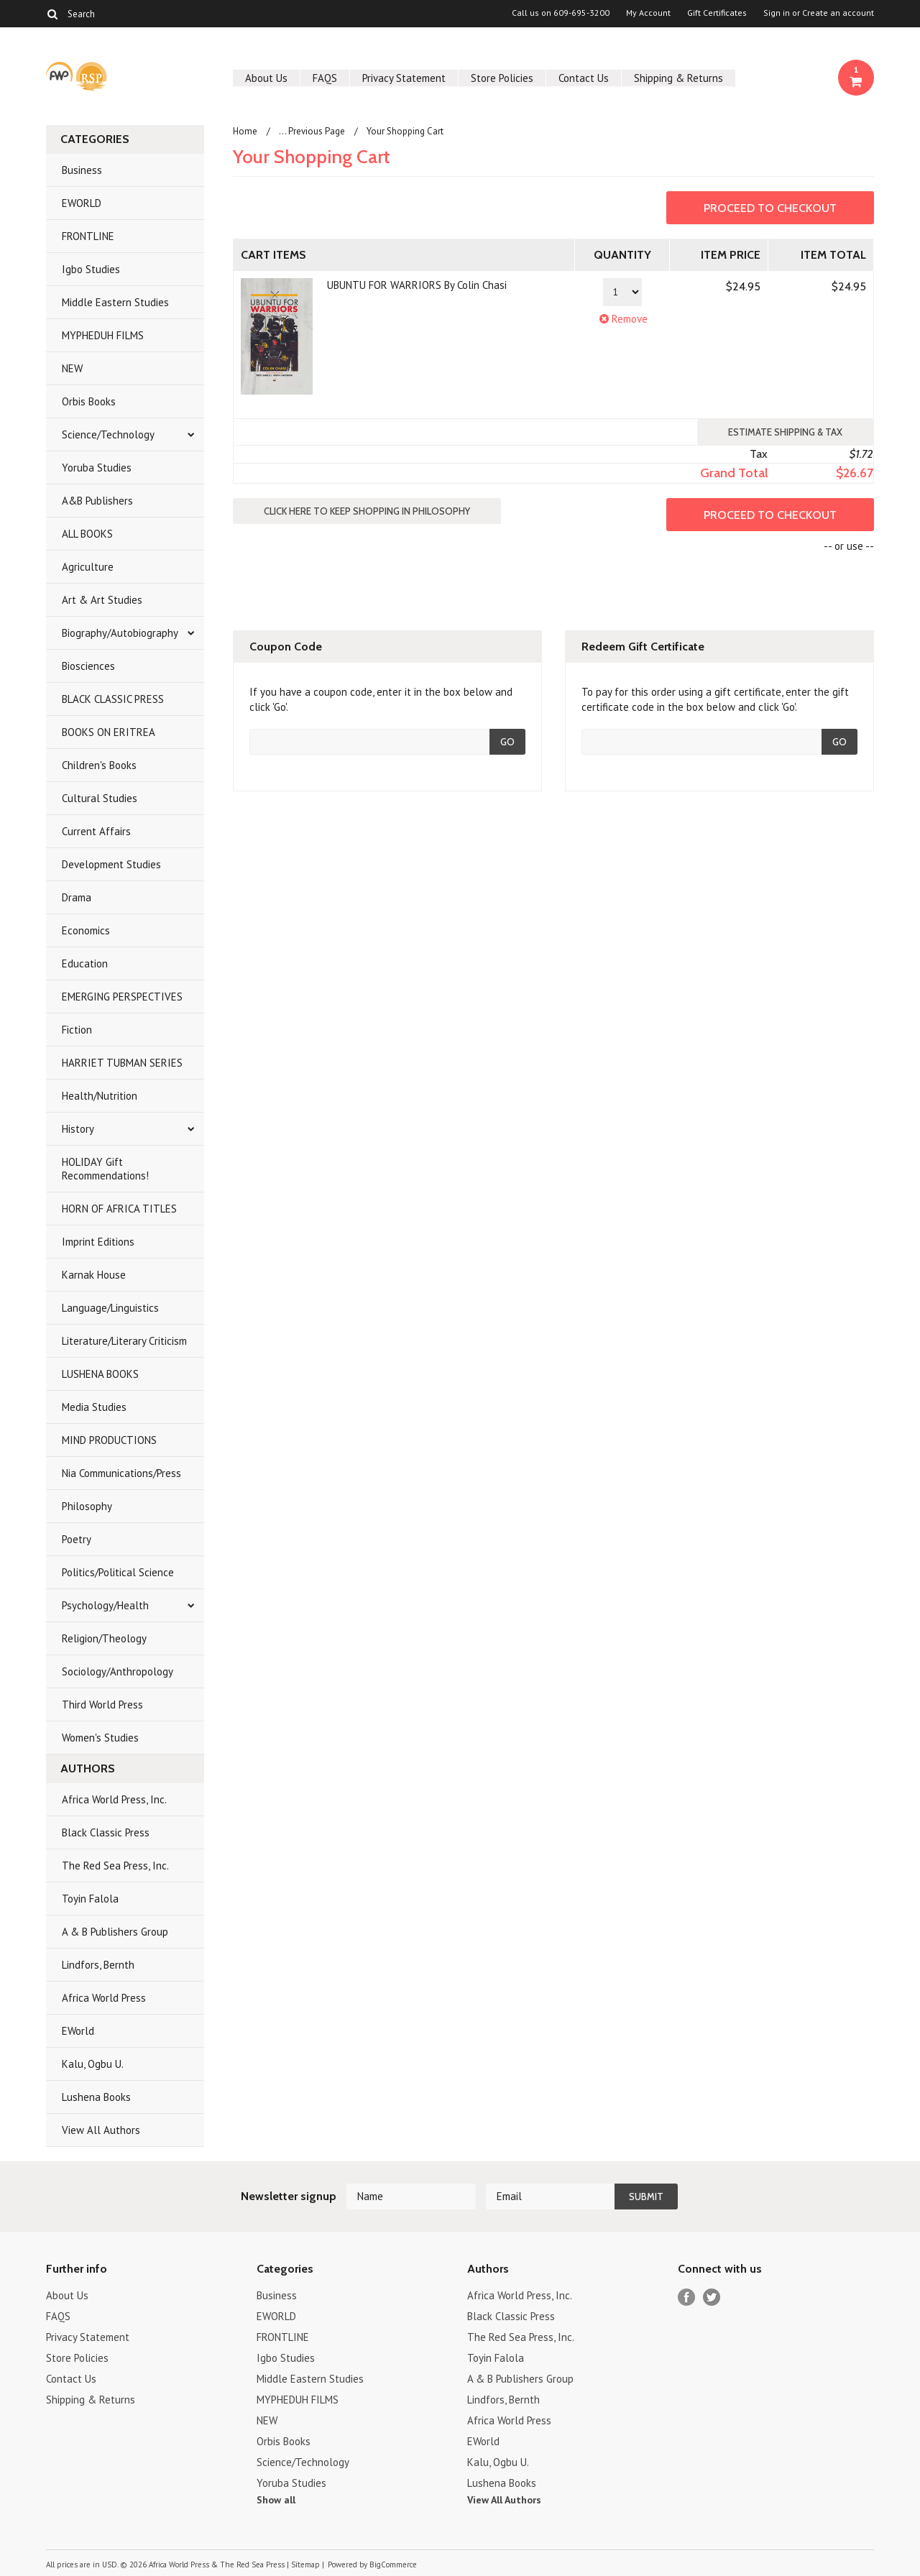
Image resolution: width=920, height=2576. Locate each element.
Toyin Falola (90, 1898)
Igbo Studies (91, 269)
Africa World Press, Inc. (114, 1799)
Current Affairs (96, 831)
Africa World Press (104, 1998)
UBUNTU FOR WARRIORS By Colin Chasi (417, 285)
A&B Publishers (97, 500)
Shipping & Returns (678, 78)
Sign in (776, 13)
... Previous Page (312, 131)
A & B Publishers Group (115, 1931)
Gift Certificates (717, 13)
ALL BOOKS (87, 533)
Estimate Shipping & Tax (785, 432)
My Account (648, 13)
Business (82, 170)
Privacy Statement (404, 78)
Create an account (838, 13)
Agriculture (88, 567)
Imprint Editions (98, 1241)
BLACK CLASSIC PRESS (113, 699)
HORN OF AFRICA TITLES (119, 1208)
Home (245, 131)
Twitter (712, 2297)
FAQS (325, 78)
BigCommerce (393, 2564)
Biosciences (88, 666)
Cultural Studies (99, 798)
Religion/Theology (104, 1638)
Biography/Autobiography (120, 633)
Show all (276, 2499)
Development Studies (111, 864)
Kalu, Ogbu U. (93, 2064)
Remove (622, 319)
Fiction (77, 1029)
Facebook (687, 2297)
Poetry (76, 1539)
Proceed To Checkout (770, 208)
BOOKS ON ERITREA (108, 732)
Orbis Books (89, 401)
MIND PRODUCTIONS (109, 1440)
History (78, 1129)
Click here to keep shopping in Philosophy (367, 511)
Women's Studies (100, 1737)
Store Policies (502, 78)
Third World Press (102, 1704)
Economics (86, 930)
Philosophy (87, 1506)
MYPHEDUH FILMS (103, 335)
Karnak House (94, 1275)
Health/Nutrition (99, 1096)
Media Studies (94, 1407)
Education (85, 963)
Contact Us (583, 78)
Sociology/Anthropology (117, 1671)
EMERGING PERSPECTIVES (122, 996)
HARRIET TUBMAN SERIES (122, 1063)
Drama (76, 897)
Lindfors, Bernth (98, 1965)
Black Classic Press (106, 1832)
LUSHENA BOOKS (100, 1374)
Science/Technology (108, 434)
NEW (72, 368)
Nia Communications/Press (121, 1473)
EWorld (78, 2031)
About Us (266, 78)
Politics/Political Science (118, 1572)
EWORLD (81, 203)
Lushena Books (96, 2097)
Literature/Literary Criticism (124, 1341)
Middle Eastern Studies (115, 302)
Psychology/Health (105, 1605)
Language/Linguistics (110, 1308)
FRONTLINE (88, 236)
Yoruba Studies (97, 467)
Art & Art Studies (102, 600)
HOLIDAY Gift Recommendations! (105, 1168)
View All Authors (101, 2130)
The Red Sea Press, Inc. (115, 1865)
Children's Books (99, 765)
